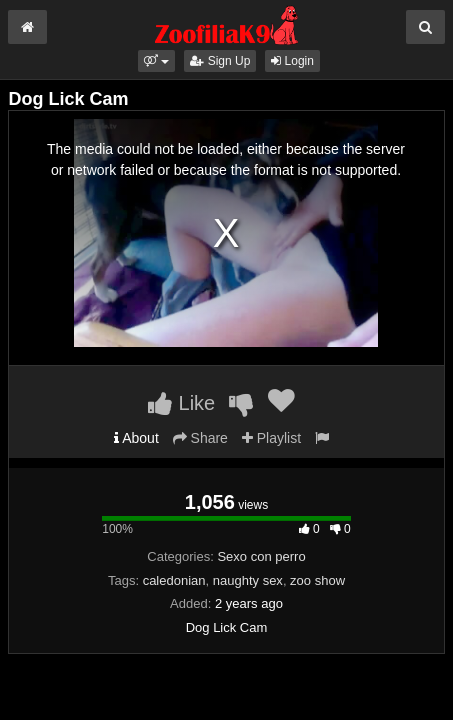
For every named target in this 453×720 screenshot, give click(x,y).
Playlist (271, 438)
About (136, 438)
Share (200, 438)
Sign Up (220, 61)
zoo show (317, 580)
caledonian (174, 580)
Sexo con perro (261, 556)
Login (292, 61)
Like (181, 403)
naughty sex (248, 580)
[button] (156, 61)
